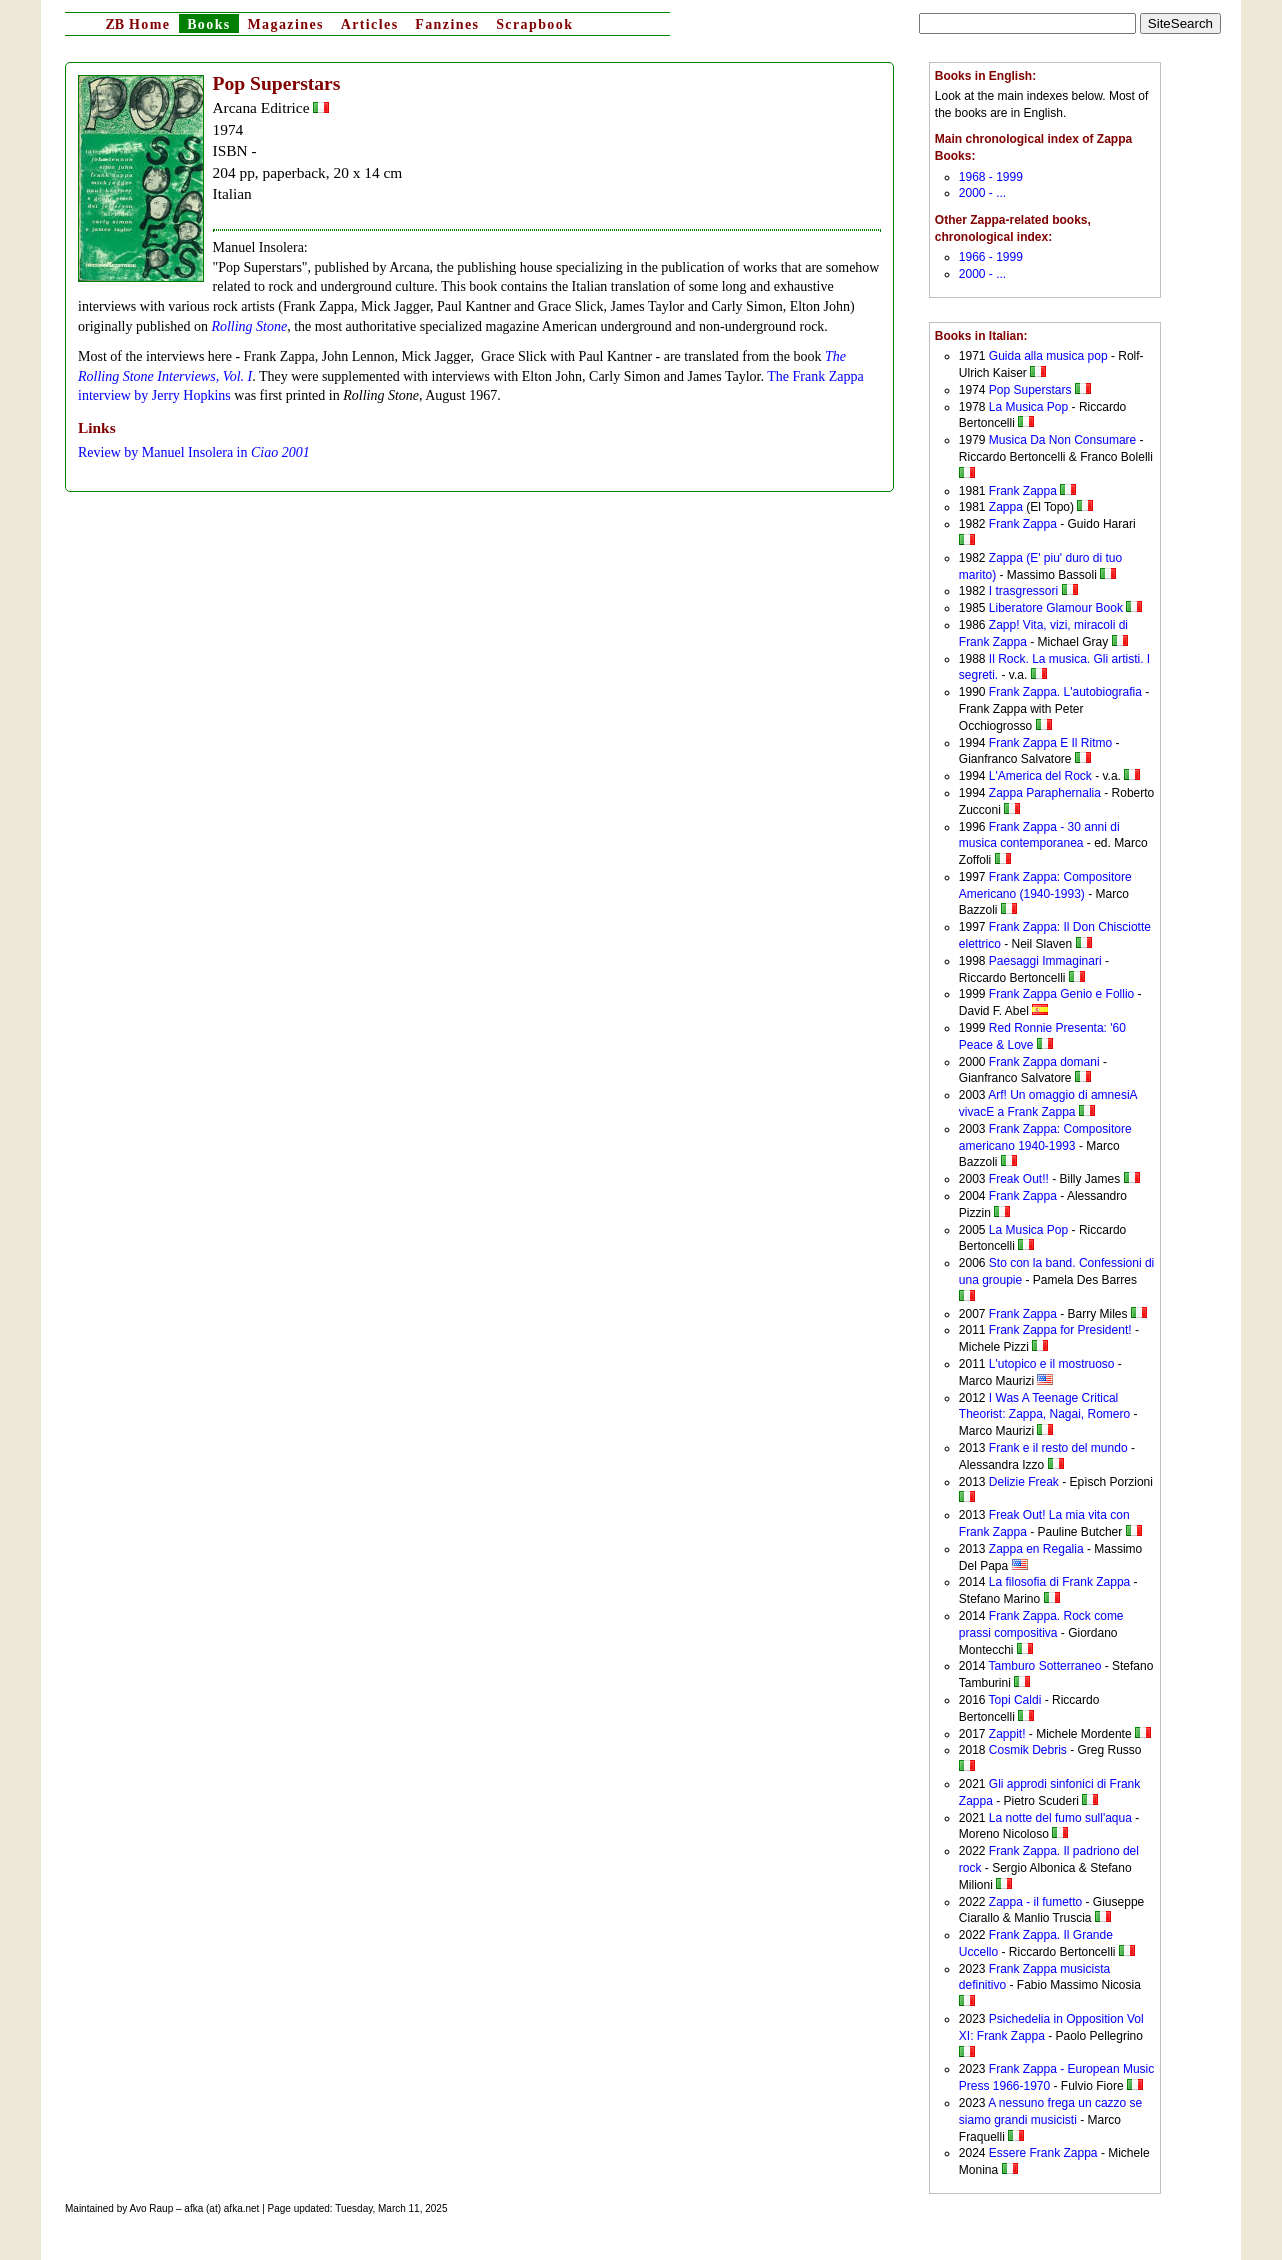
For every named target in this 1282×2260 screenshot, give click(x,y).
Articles (370, 24)
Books (209, 24)
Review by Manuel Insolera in (194, 452)
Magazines (285, 24)
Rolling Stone (249, 326)
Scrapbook (534, 24)
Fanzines (447, 24)
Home (137, 24)
